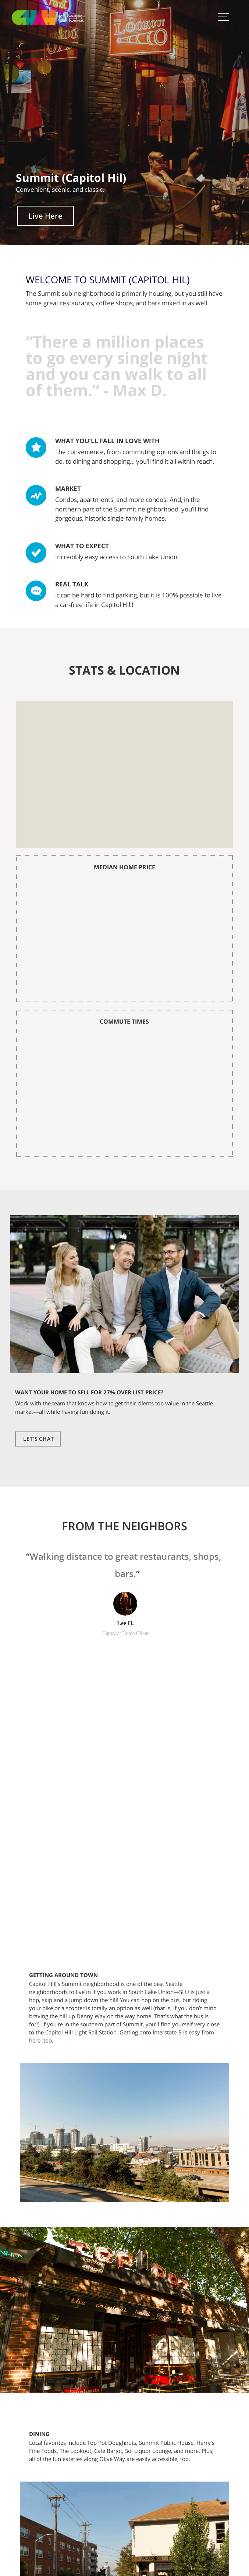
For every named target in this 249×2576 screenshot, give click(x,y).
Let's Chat (38, 1438)
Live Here (45, 216)
